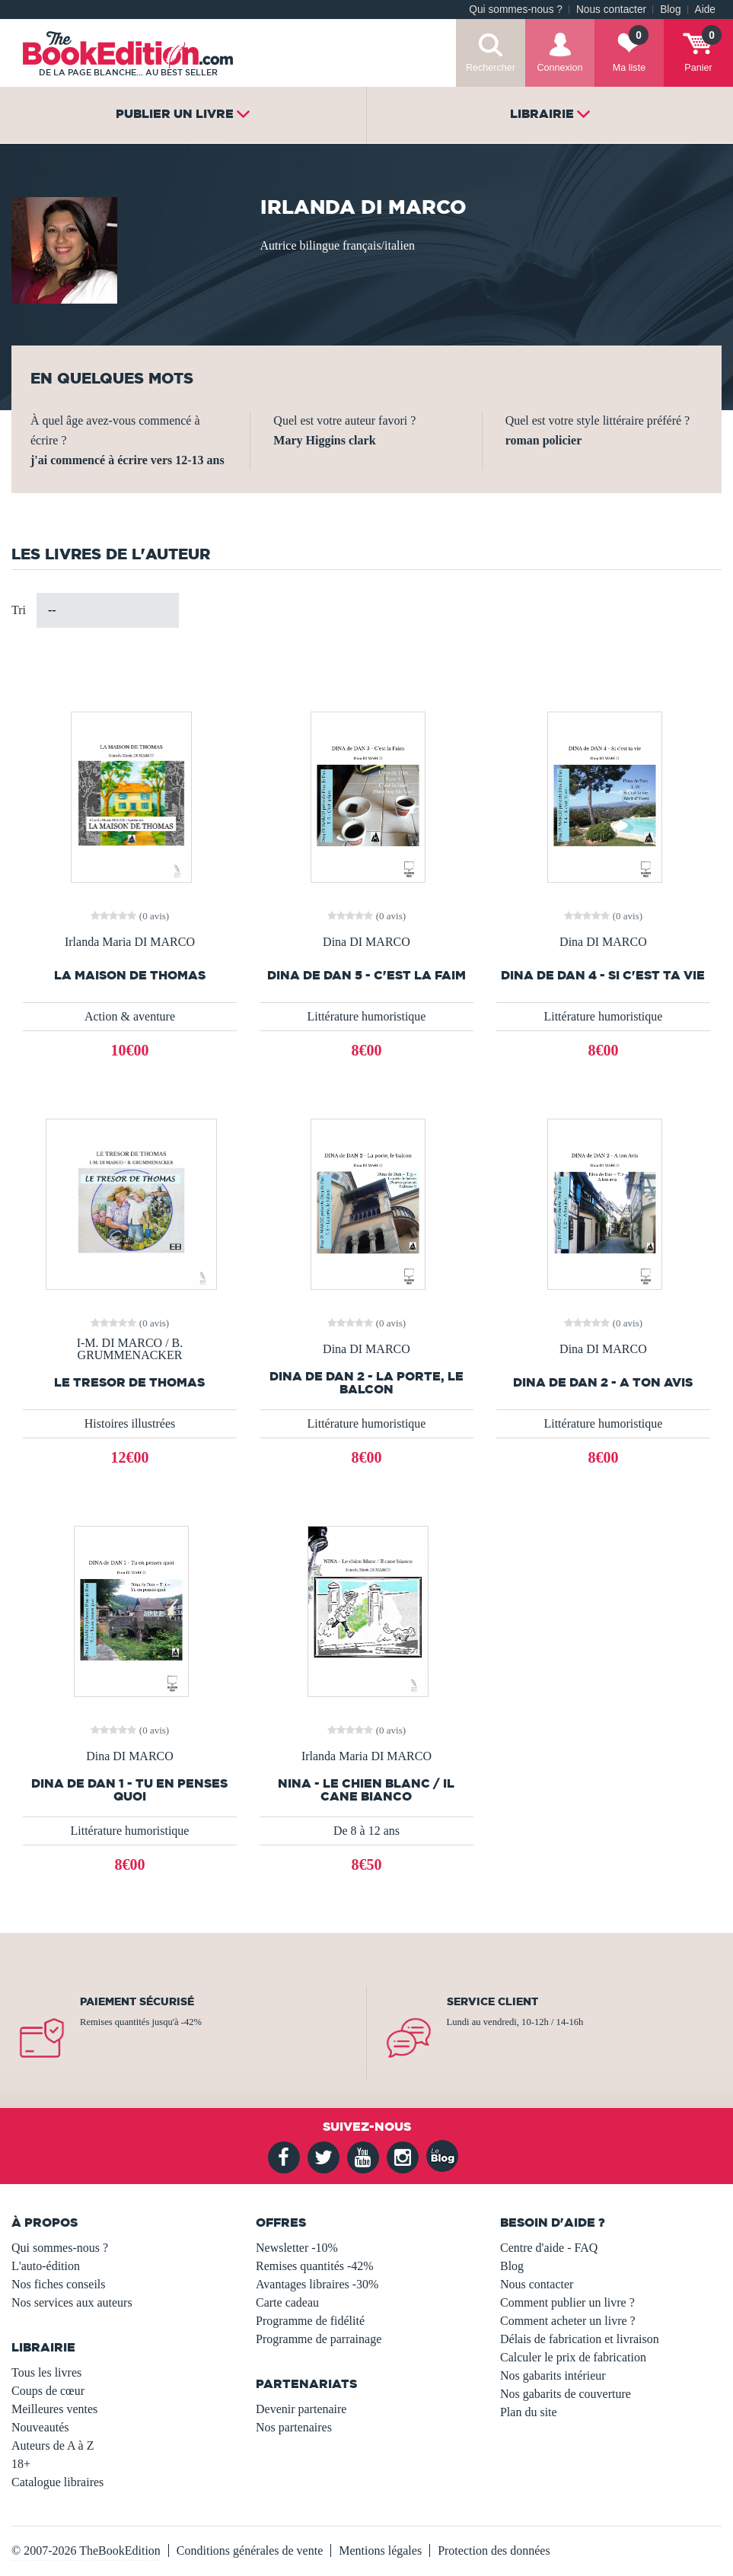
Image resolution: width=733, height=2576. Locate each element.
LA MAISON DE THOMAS (130, 975)
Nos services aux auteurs (71, 2302)
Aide (705, 9)
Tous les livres (46, 2372)
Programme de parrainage (318, 2338)
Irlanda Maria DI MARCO (130, 942)
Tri (18, 609)
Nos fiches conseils (58, 2284)
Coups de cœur (47, 2390)
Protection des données (494, 2550)
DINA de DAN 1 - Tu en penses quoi (129, 1790)
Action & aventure (129, 1016)
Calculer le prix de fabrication (573, 2357)
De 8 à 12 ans (366, 1830)
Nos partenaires (294, 2427)
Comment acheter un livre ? (568, 2320)
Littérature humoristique (366, 1016)
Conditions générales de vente (250, 2550)
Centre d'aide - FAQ (549, 2247)
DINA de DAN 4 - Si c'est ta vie (603, 975)
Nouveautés (40, 2427)
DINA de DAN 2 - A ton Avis (603, 1382)
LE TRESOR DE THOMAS (129, 1382)
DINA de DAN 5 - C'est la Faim (366, 975)
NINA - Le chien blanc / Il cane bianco (366, 1790)
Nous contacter (611, 9)
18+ (20, 2463)
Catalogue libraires (57, 2482)
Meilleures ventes (54, 2408)
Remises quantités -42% (315, 2265)
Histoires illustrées (130, 1423)
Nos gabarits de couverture (565, 2393)
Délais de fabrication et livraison (579, 2338)
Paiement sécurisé (137, 2001)
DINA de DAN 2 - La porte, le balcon (366, 1383)
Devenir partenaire (301, 2408)
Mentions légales (380, 2550)
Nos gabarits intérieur (553, 2375)
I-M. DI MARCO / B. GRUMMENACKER (130, 1349)
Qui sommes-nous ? (515, 9)
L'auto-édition (45, 2265)
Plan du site (528, 2412)
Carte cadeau (287, 2302)
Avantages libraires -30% (317, 2284)
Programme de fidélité (310, 2320)
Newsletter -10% (297, 2247)
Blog (670, 9)
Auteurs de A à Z (52, 2445)
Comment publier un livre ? (567, 2302)
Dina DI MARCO (366, 942)
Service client (492, 2001)
